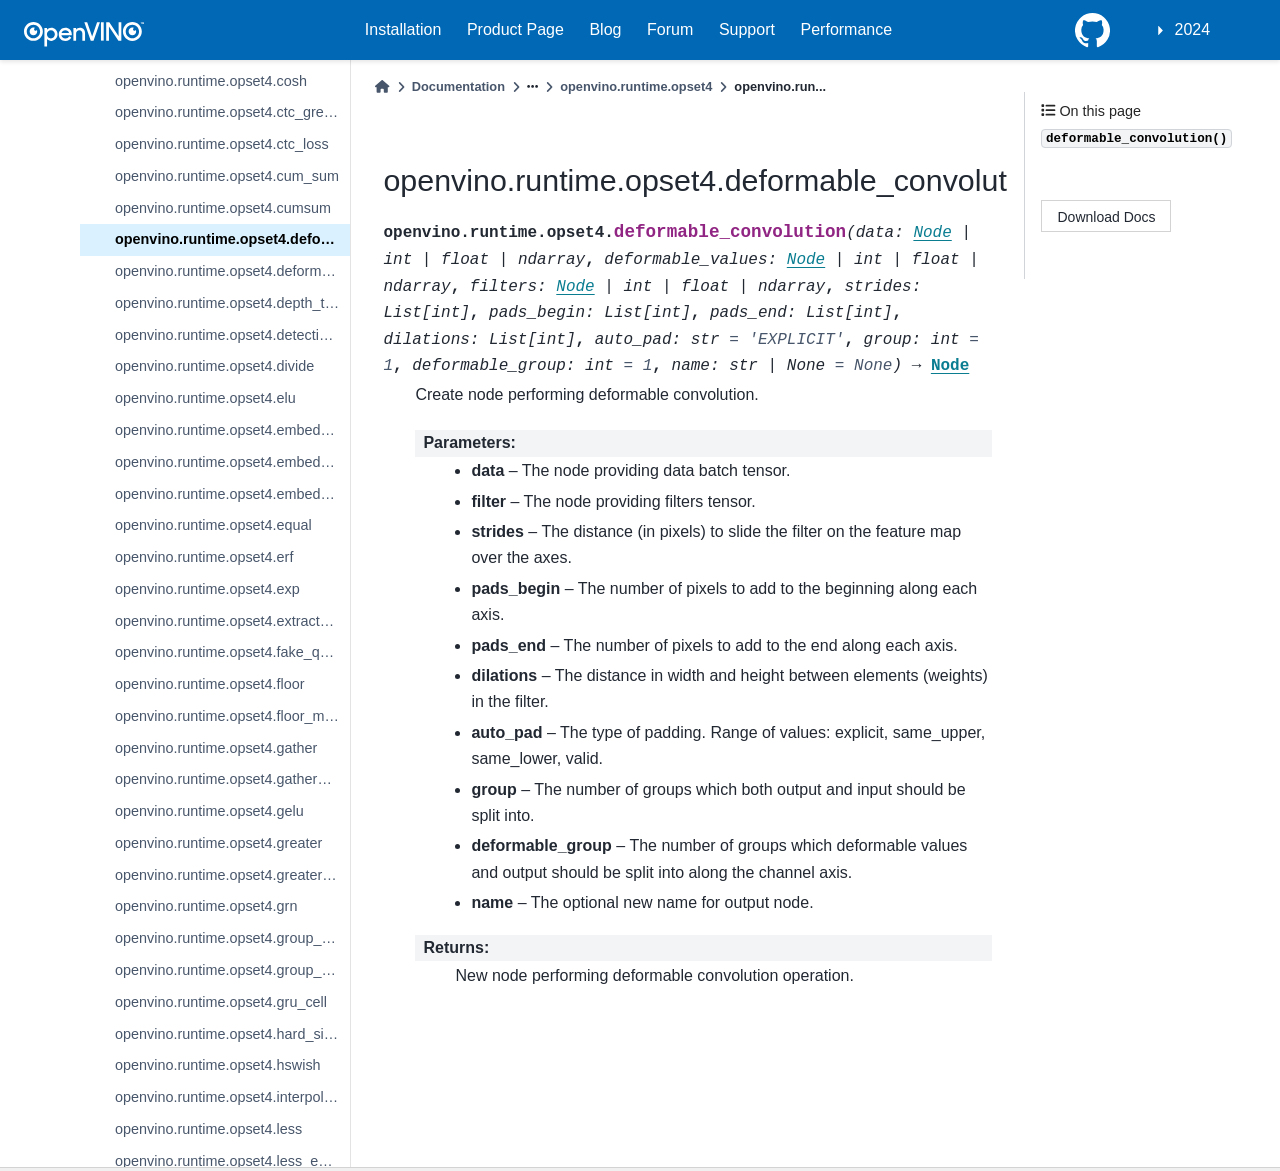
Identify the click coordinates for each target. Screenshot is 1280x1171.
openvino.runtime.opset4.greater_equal (232, 875)
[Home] (382, 86)
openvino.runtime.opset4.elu (205, 398)
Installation (403, 29)
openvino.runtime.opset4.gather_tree (232, 779)
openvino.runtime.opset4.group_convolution (232, 938)
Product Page (515, 29)
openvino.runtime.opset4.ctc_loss (222, 144)
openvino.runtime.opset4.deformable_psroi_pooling (232, 271)
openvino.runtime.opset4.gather (216, 748)
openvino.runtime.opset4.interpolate (229, 1097)
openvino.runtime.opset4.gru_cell (221, 1002)
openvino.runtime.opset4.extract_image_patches (232, 621)
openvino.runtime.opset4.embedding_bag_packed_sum (232, 462)
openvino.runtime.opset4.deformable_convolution (232, 239)
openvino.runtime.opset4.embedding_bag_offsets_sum (232, 430)
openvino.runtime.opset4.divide (214, 366)
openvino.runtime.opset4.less (208, 1129)
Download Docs (1107, 217)
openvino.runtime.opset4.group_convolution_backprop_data (232, 970)
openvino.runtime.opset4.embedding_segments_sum (232, 494)
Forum (670, 29)
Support (747, 29)
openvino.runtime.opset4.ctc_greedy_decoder (232, 112)
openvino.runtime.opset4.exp (207, 589)
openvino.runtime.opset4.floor (210, 684)
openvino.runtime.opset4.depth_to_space (232, 303)
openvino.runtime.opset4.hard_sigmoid (232, 1034)
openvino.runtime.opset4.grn (206, 906)
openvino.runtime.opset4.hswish (218, 1065)
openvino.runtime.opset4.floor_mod (228, 716)
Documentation (458, 86)
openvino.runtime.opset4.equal (213, 525)
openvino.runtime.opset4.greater (218, 843)
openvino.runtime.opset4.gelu (209, 811)
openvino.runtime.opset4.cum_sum (227, 176)
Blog (605, 29)
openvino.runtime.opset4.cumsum (223, 208)
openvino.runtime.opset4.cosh (211, 81)
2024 (1193, 29)
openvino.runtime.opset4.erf (204, 557)
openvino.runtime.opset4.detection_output (232, 335)
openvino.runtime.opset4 (636, 86)
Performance (847, 29)
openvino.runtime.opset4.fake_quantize (232, 652)
